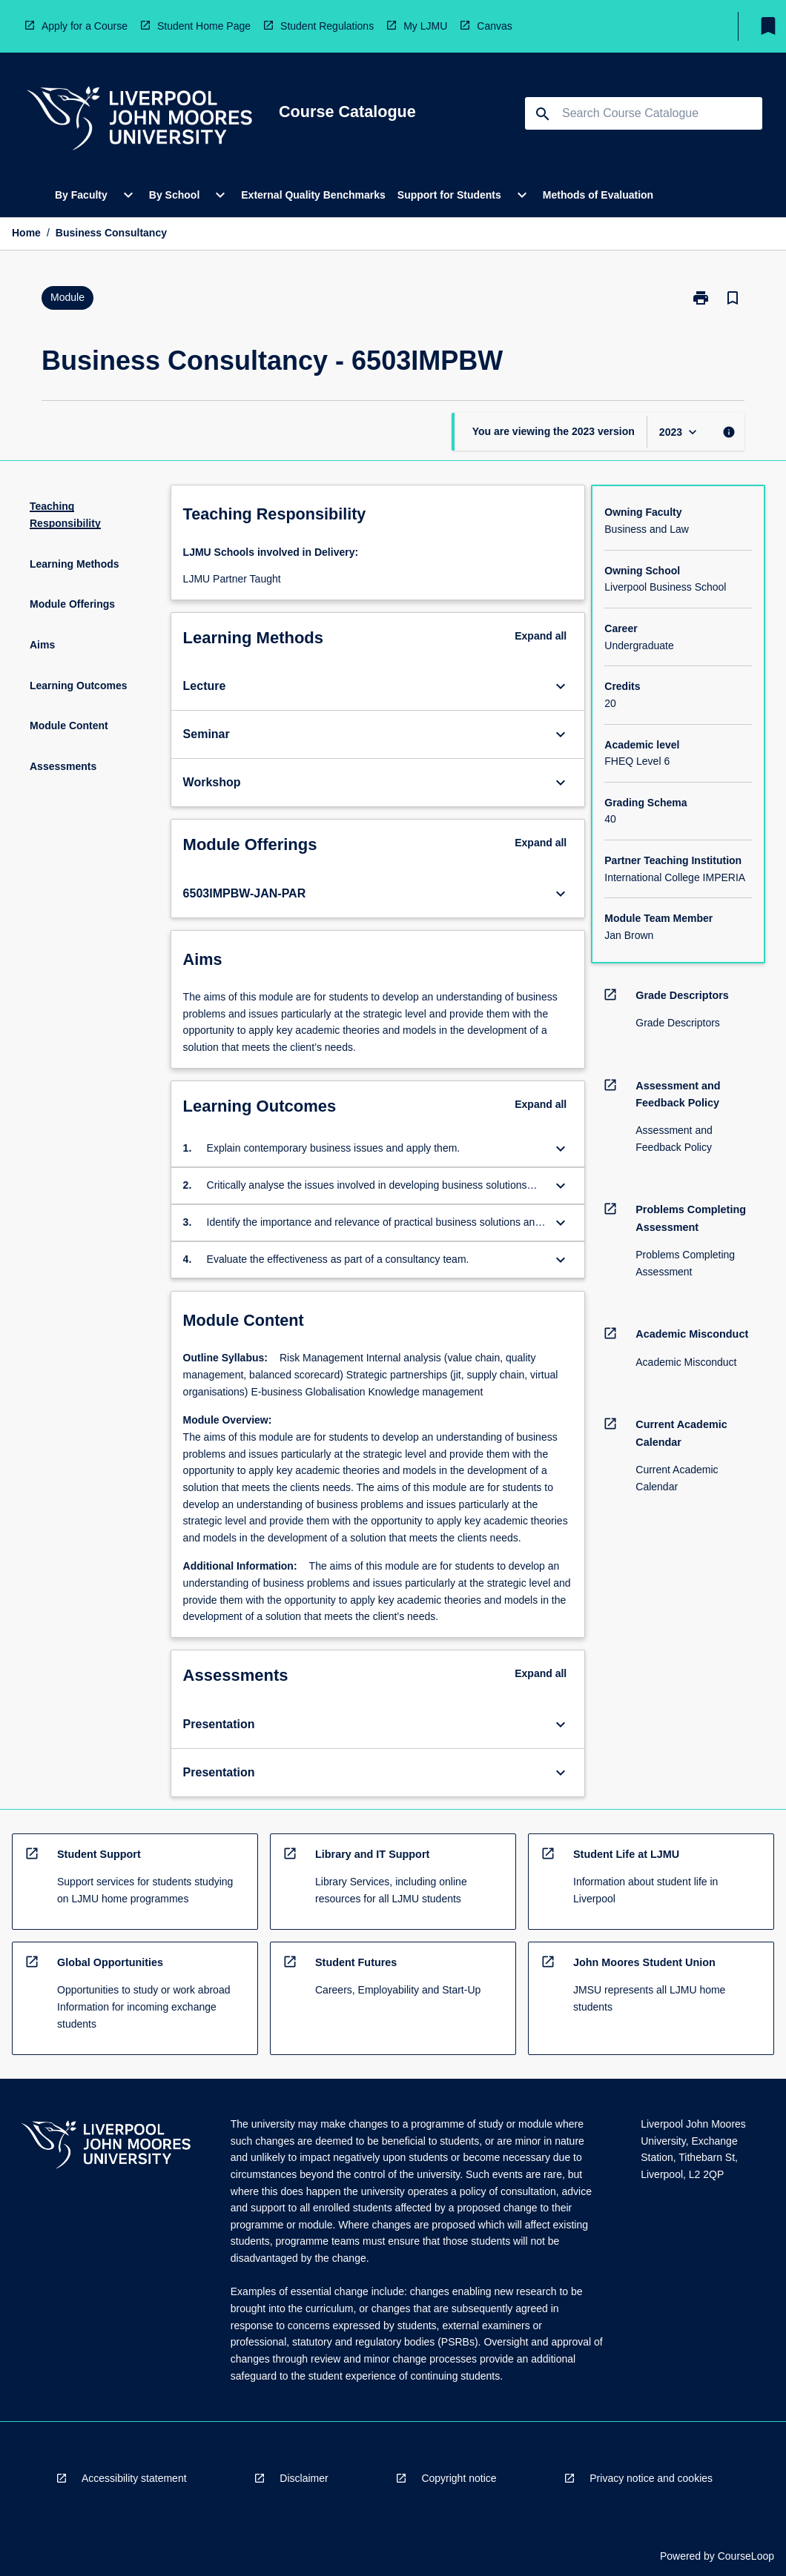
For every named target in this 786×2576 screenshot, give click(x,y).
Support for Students (449, 195)
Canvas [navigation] (494, 26)
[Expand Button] (560, 686)
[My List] (768, 26)
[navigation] (139, 120)
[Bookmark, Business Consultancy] (732, 298)
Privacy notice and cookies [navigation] (651, 2478)
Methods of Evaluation (598, 195)
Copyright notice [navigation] (458, 2478)
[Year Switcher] (679, 432)
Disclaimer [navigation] (304, 2478)
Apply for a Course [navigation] (85, 26)
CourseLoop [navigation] (746, 2556)
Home (26, 233)
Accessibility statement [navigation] (134, 2478)
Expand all (541, 636)
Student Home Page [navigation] (204, 26)
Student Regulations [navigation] (327, 26)
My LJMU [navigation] (425, 26)
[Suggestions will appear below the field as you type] (644, 113)
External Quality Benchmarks (313, 195)
